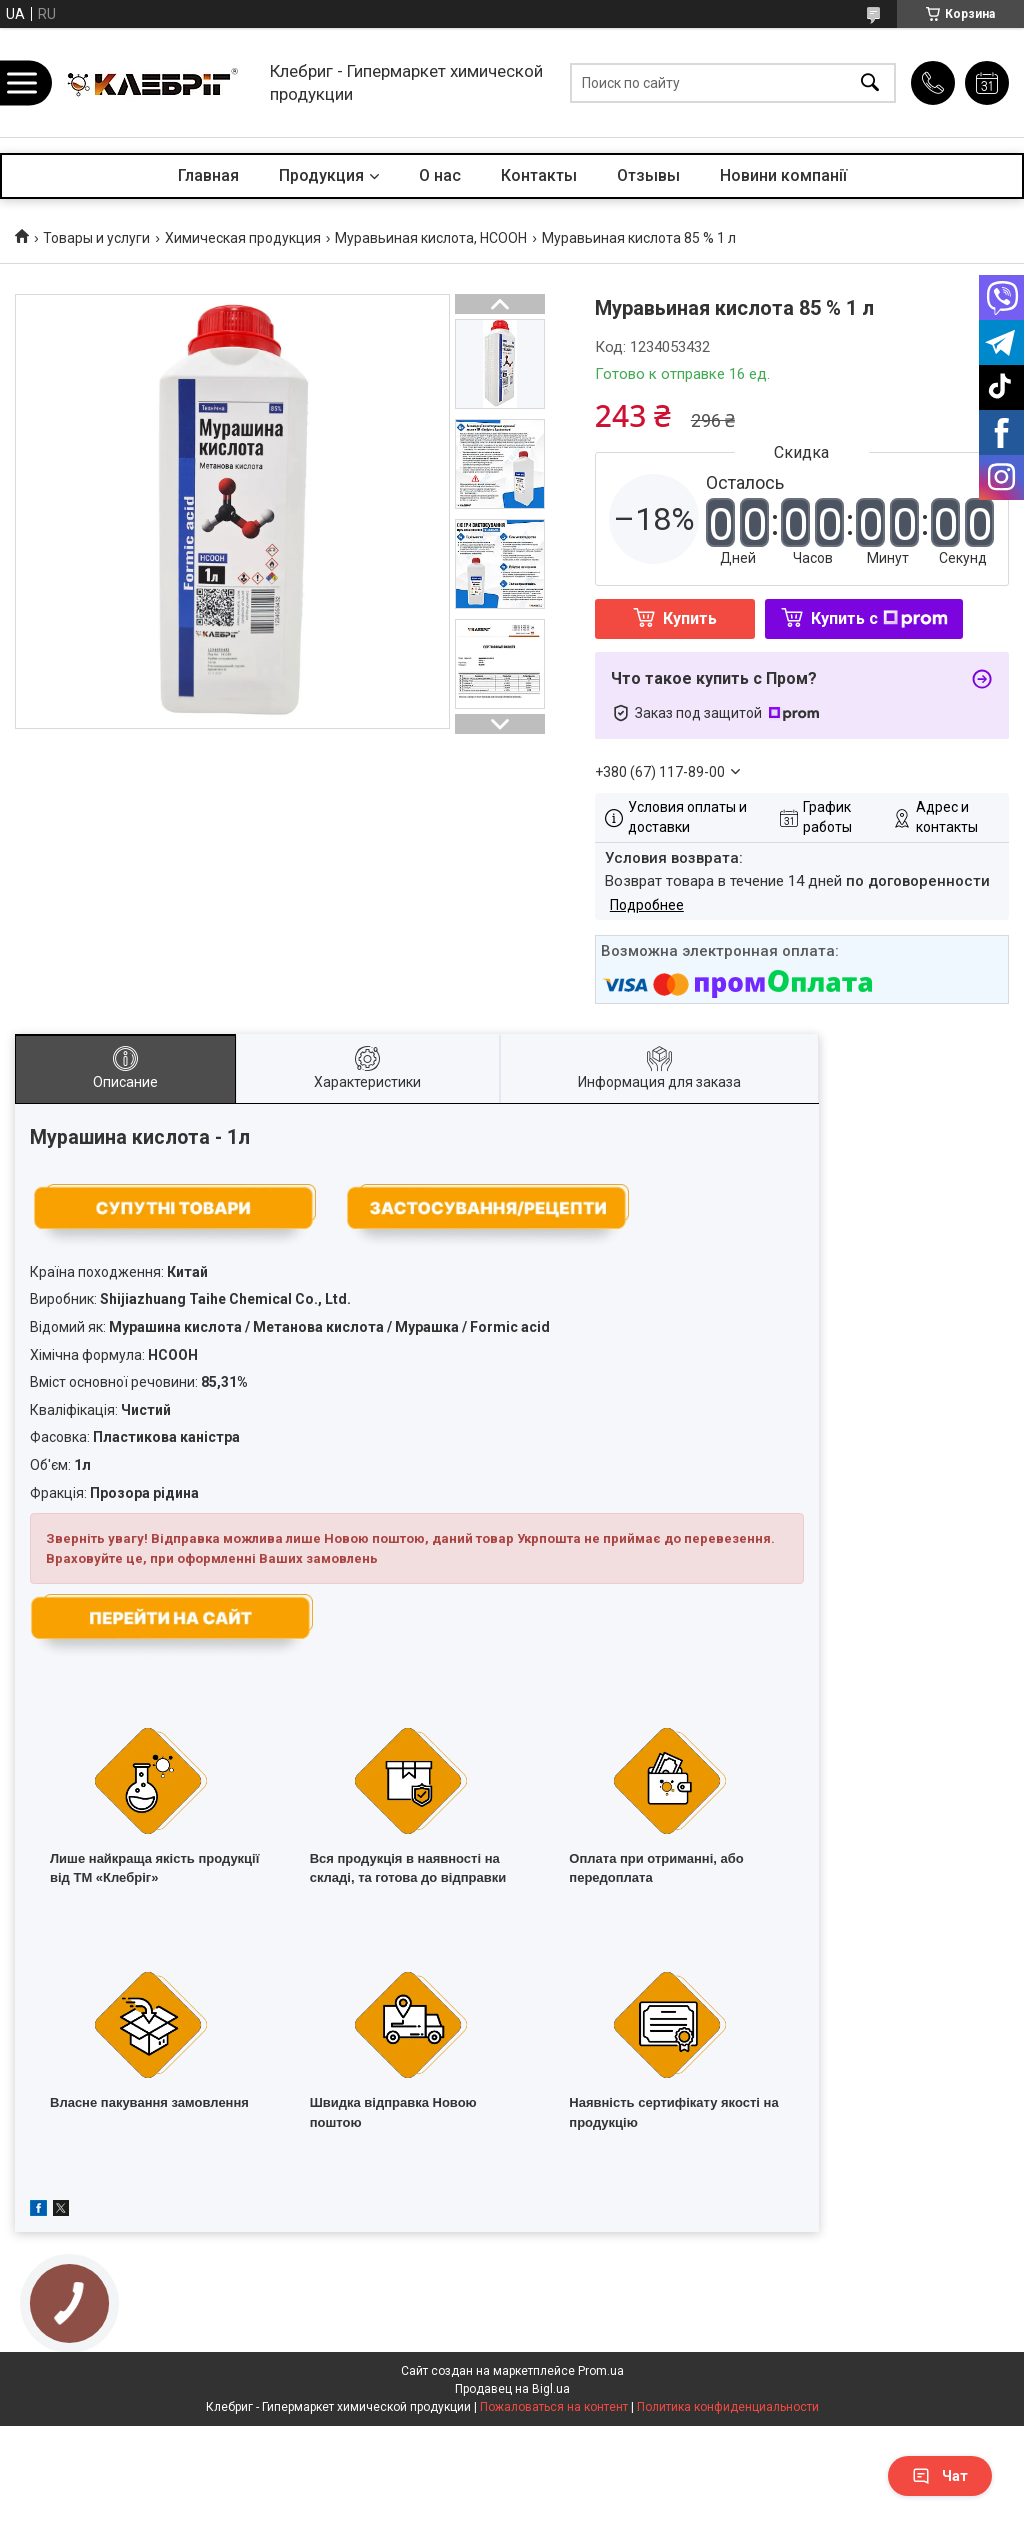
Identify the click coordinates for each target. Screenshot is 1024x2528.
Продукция (321, 175)
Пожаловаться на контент (554, 2407)
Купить (690, 618)
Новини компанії (783, 175)
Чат (940, 2476)
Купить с (879, 618)
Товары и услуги (96, 238)
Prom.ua (601, 2371)
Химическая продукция (243, 238)
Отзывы (648, 175)
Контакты (539, 175)
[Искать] (870, 82)
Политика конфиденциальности (728, 2407)
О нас (440, 175)
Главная (208, 175)
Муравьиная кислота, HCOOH (431, 238)
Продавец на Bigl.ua (512, 2389)
